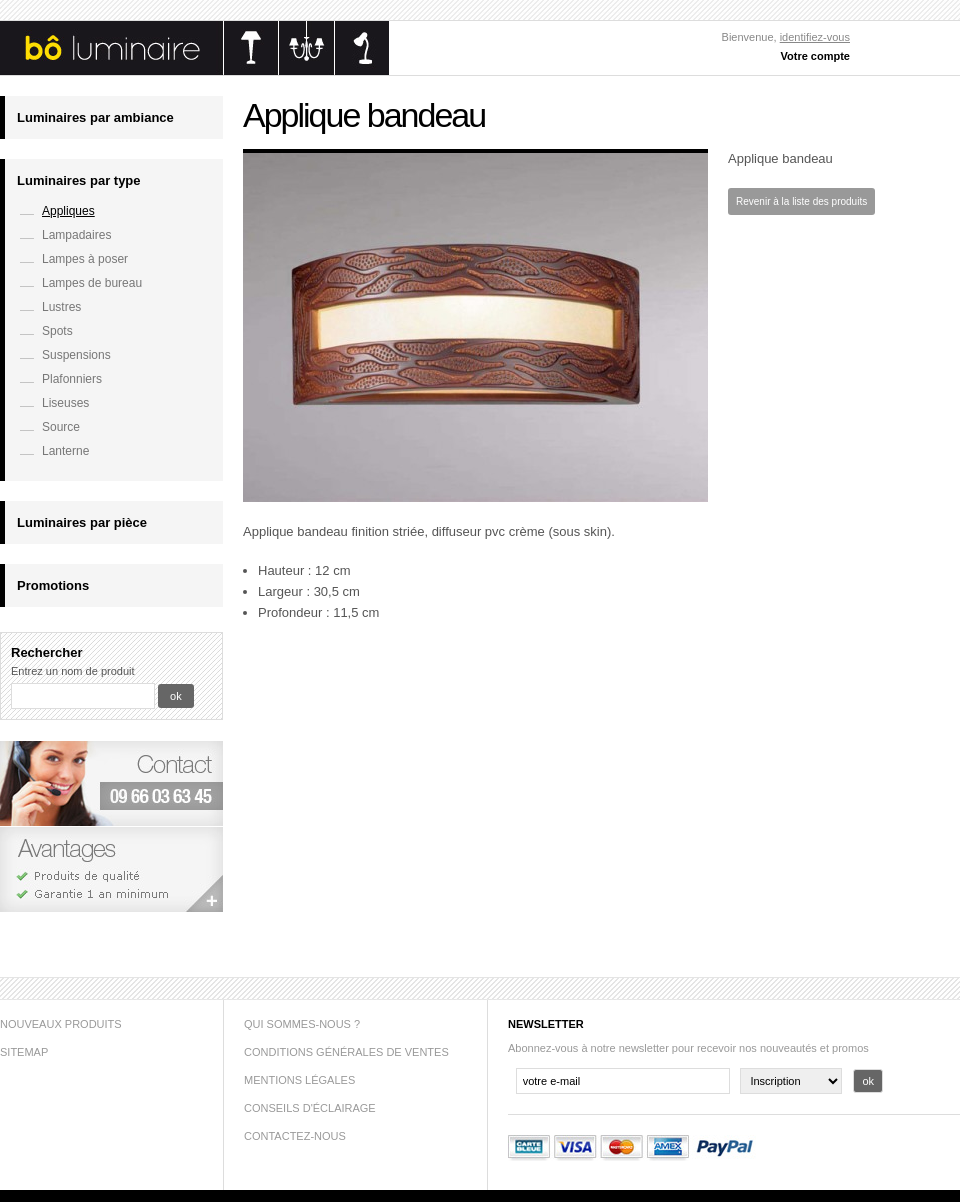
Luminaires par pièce (82, 522)
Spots (57, 331)
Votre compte (815, 56)
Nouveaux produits (61, 1024)
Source (61, 427)
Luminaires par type (79, 180)
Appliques (68, 211)
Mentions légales (299, 1080)
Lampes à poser (85, 259)
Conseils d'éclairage (310, 1108)
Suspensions (76, 355)
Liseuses (65, 403)
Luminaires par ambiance (95, 117)
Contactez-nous (295, 1136)
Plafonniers (72, 379)
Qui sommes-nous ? (302, 1024)
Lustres (61, 307)
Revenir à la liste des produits (801, 201)
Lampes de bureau (92, 283)
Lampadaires (76, 235)
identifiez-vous (815, 37)
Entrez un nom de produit (73, 671)
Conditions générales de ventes (346, 1052)
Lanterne (65, 451)
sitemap (24, 1052)
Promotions (53, 585)
